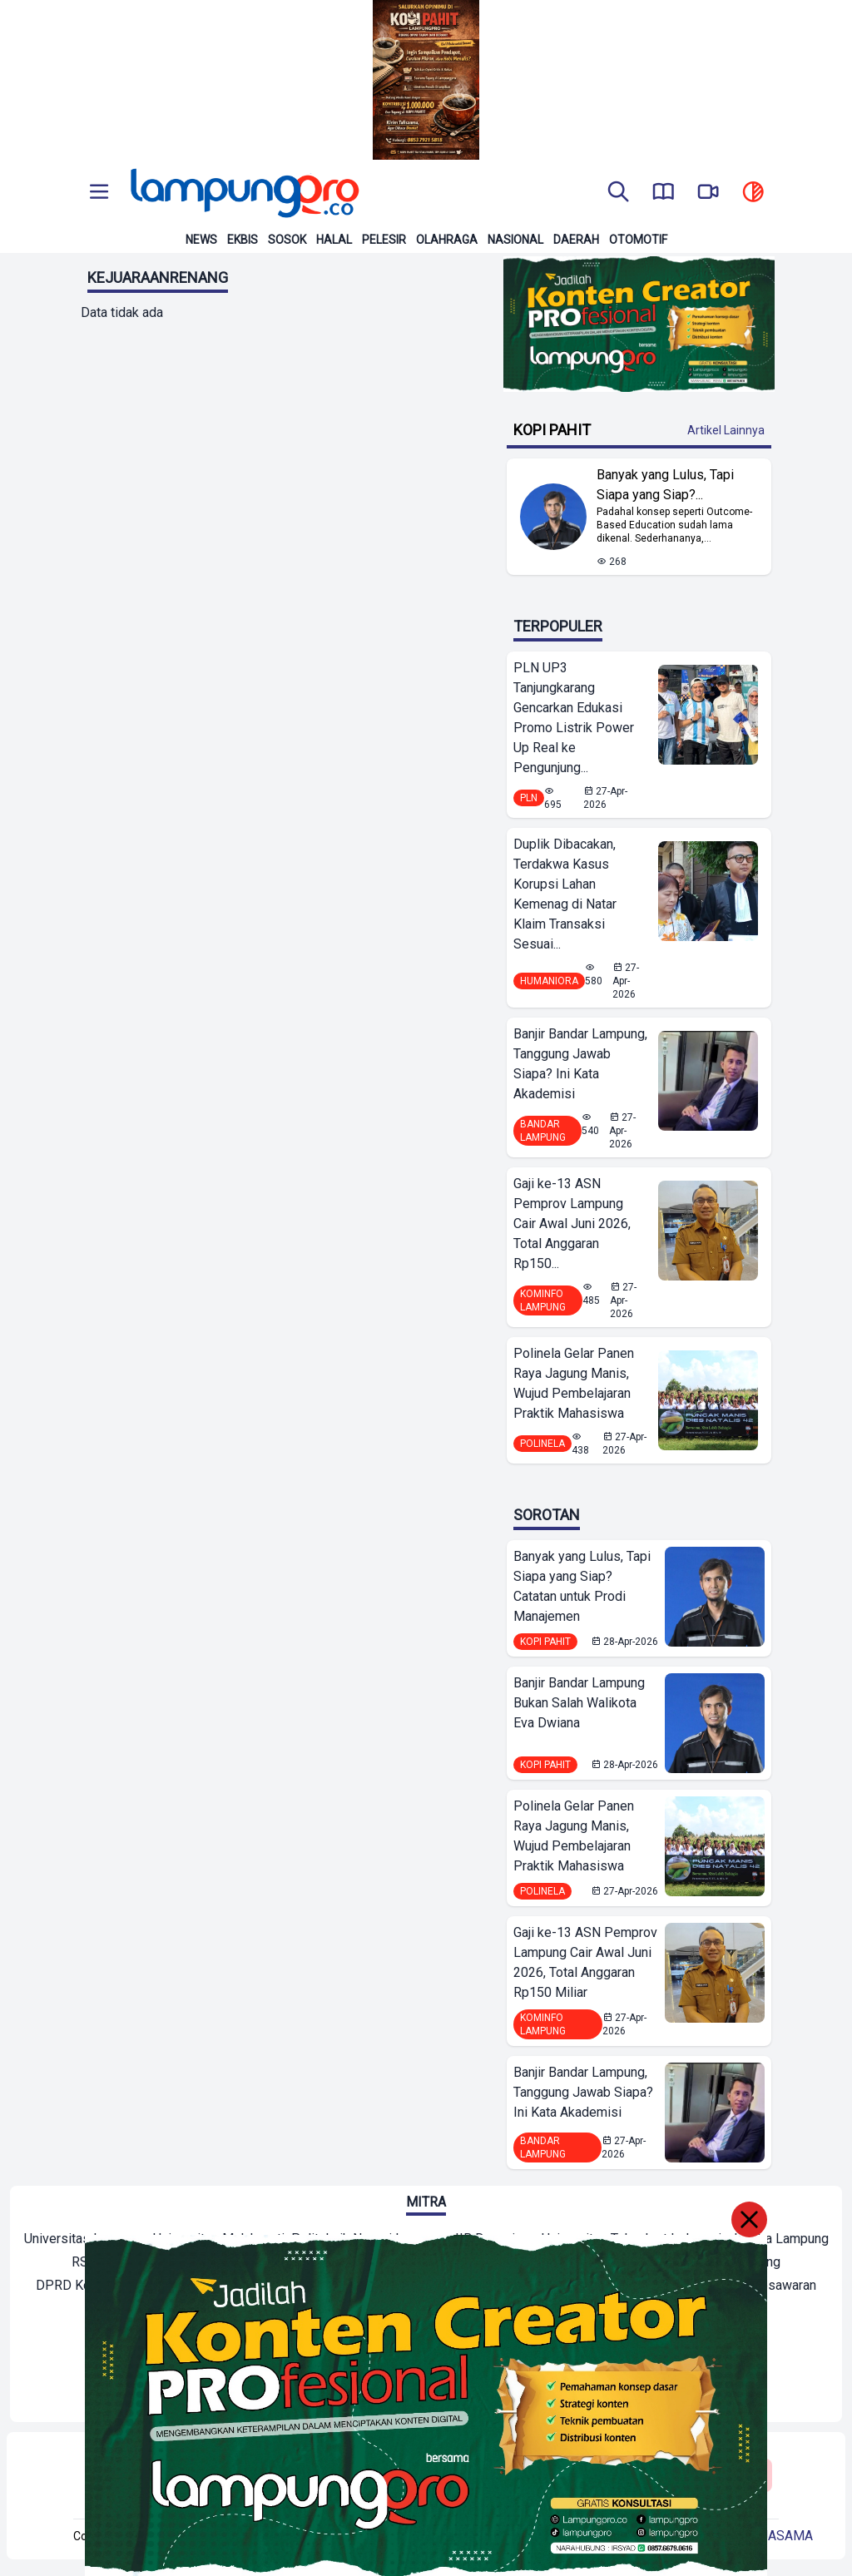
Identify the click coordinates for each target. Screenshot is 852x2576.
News (201, 239)
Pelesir (384, 239)
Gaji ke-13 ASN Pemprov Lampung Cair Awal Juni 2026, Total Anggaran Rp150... (572, 1223)
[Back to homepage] (243, 193)
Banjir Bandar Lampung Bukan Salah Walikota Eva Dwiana (579, 1703)
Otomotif (638, 239)
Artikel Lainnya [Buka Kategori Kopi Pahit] (726, 430)
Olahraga (447, 239)
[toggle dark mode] (753, 193)
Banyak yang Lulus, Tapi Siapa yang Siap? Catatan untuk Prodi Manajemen (582, 1586)
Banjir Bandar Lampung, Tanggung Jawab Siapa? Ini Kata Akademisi (580, 1064)
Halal (334, 239)
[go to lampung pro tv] (708, 193)
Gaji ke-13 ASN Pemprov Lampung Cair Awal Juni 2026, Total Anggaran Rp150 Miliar (585, 1962)
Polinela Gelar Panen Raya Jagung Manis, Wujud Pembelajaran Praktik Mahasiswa (573, 1383)
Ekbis (242, 239)
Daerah (576, 239)
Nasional (515, 239)
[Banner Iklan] (426, 80)
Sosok (287, 239)
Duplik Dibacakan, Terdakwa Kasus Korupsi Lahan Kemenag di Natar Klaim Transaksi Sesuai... (565, 894)
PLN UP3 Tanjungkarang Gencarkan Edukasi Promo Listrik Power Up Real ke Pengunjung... (573, 717)
